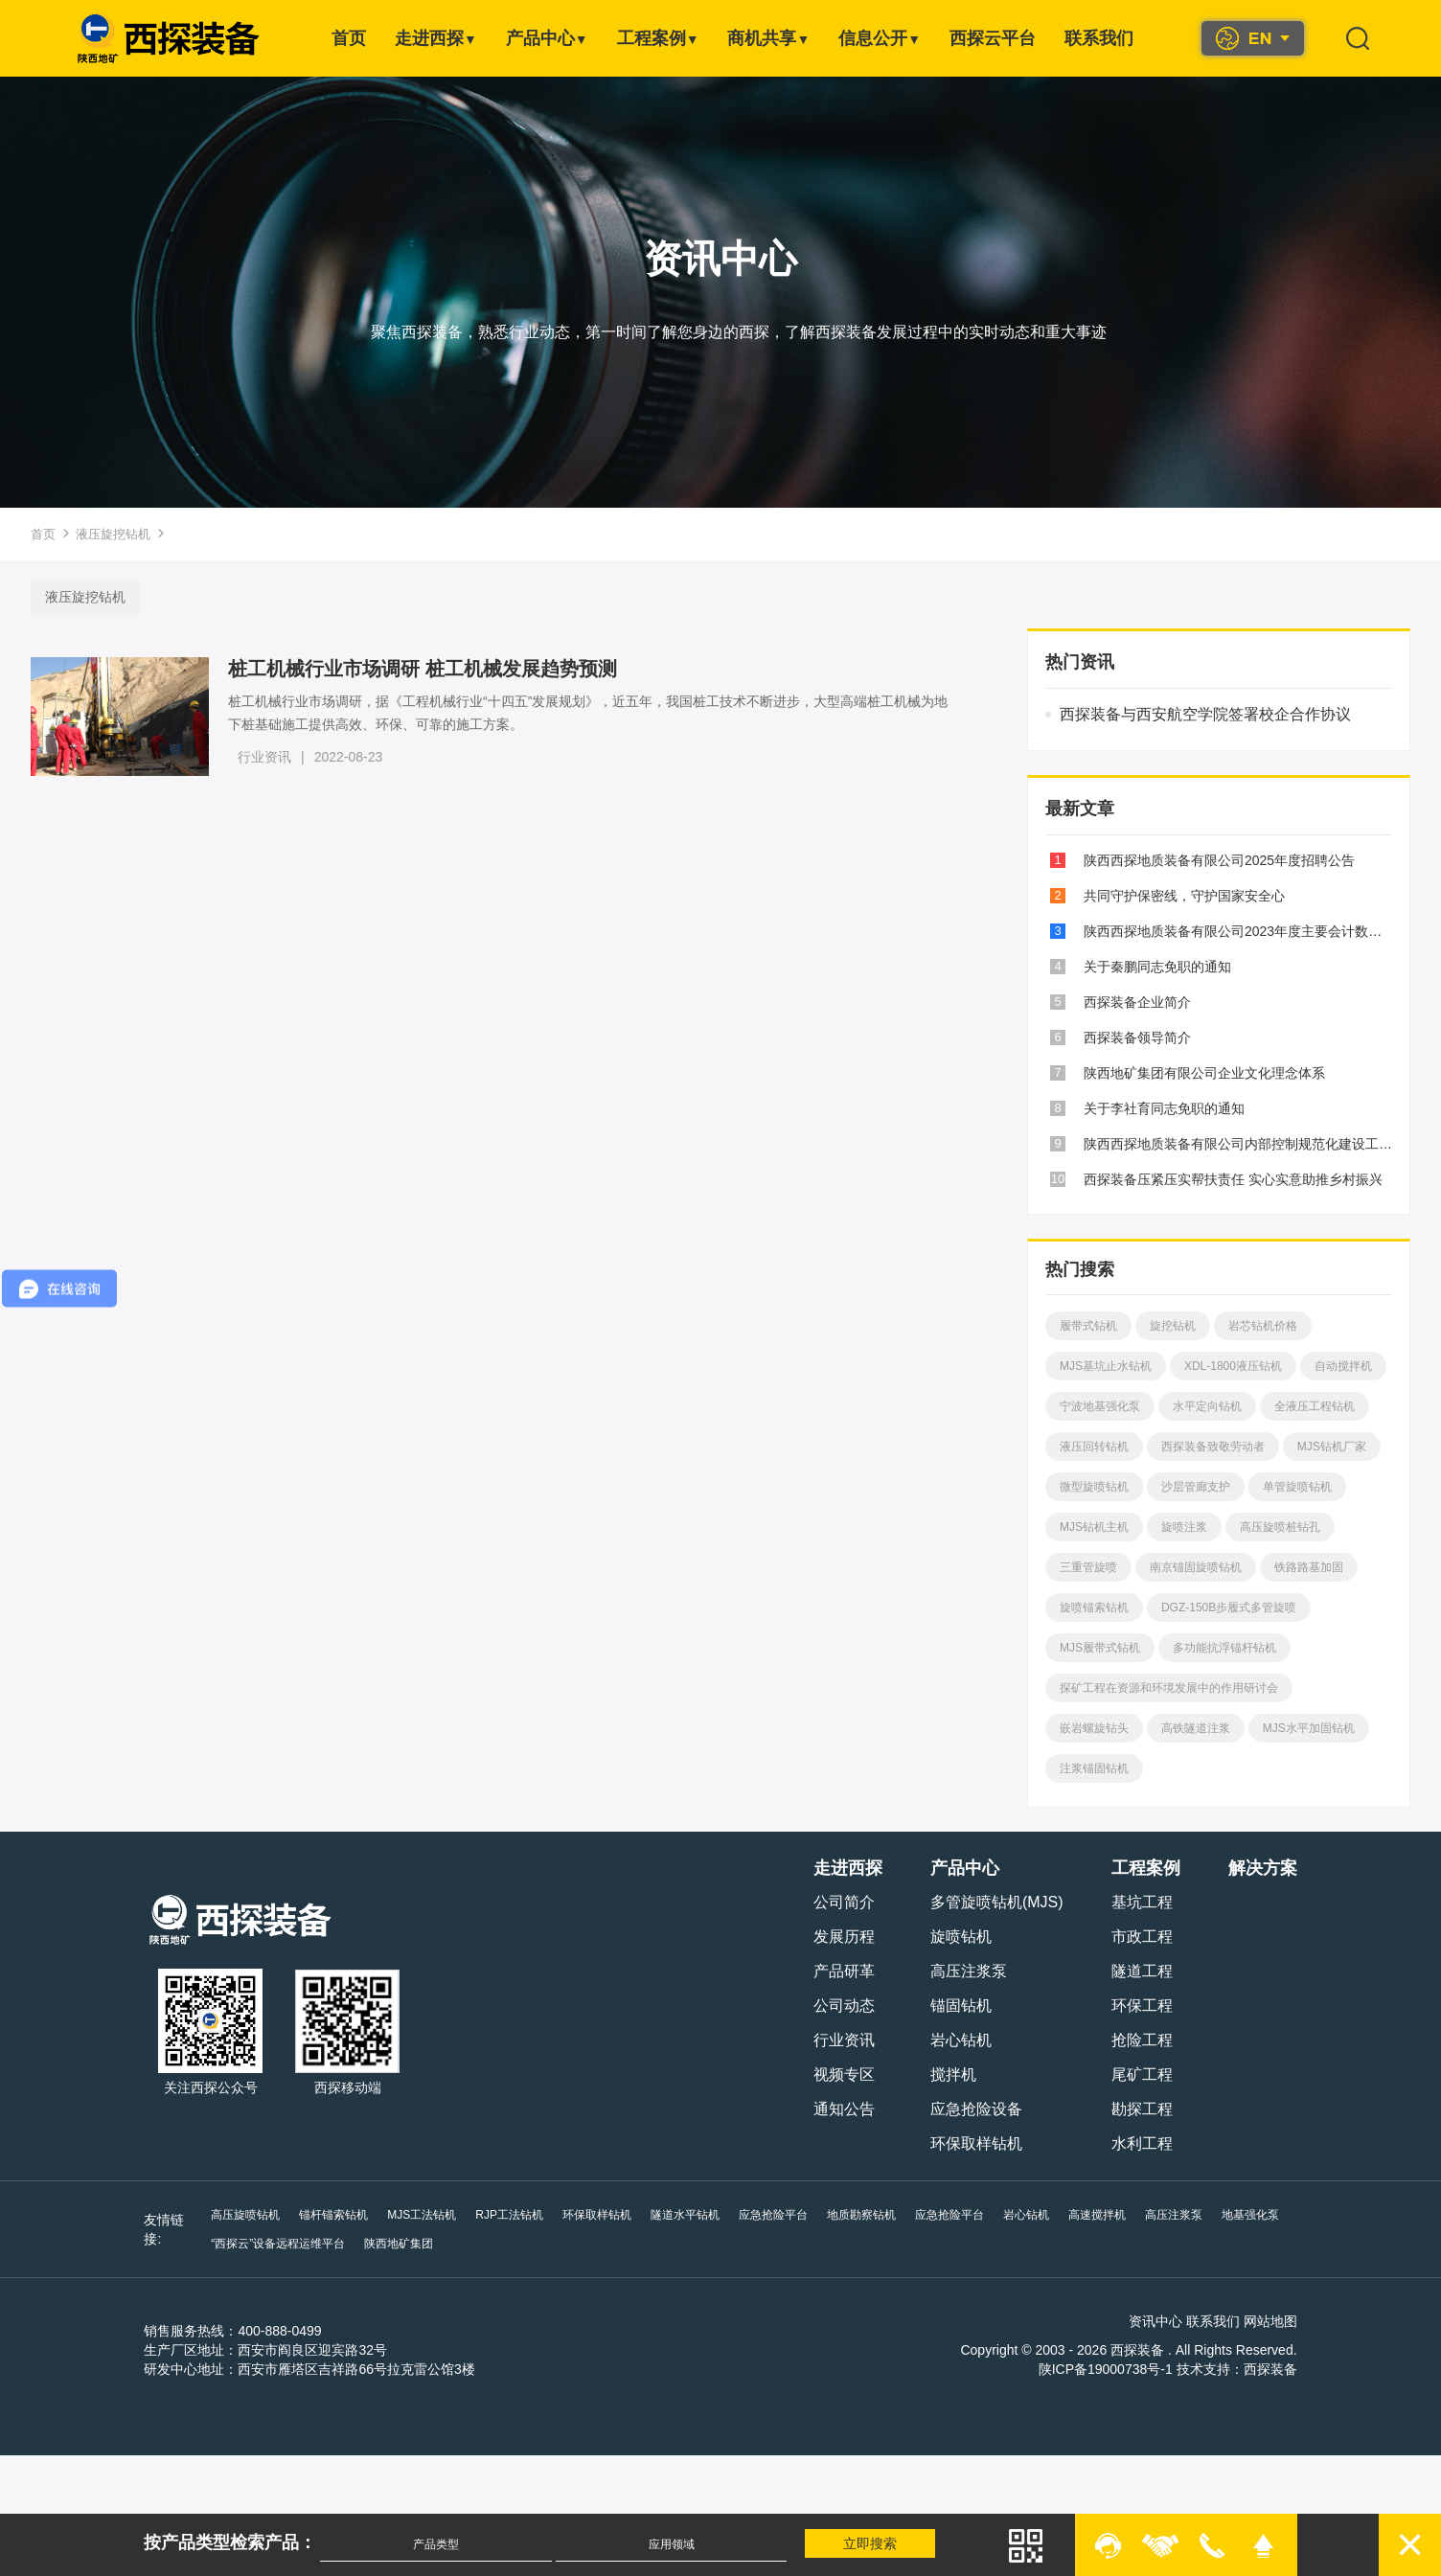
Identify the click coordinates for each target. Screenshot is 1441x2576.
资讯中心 (1157, 2321)
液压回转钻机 (1093, 1446)
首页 (349, 38)
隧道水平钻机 (683, 2215)
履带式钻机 (1087, 1326)
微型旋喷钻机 (1093, 1486)
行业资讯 (266, 756)
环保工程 (1143, 2005)
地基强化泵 (1248, 2215)
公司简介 (846, 1902)
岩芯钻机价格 (1261, 1326)
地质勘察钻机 (859, 2215)
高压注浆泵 (970, 1971)
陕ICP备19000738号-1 (1107, 2369)
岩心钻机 (963, 2040)
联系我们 (1098, 38)
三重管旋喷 (1087, 1567)
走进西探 (436, 38)
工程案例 (658, 38)
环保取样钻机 (978, 2143)
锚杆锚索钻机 (332, 2215)
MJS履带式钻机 (1099, 1647)
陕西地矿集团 (397, 2243)
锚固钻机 (963, 2005)
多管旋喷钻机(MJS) (998, 1902)
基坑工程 (1143, 1902)
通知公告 (846, 2109)
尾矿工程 (1143, 2074)
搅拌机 (955, 2074)
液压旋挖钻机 (113, 534)
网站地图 (1271, 2321)
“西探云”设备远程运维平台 (277, 2243)
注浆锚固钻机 (1093, 1768)
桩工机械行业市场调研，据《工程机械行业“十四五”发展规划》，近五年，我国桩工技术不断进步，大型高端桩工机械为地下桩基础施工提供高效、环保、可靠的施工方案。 (589, 713)
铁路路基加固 (1307, 1567)
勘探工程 (1143, 2109)
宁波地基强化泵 (1099, 1406)
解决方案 (1263, 1868)
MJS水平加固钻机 (1308, 1728)
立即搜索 (872, 2543)
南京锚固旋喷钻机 (1195, 1567)
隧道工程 (1143, 1971)
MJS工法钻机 (420, 2215)
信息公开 (879, 38)
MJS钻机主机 (1093, 1527)
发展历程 (846, 1936)
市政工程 (1143, 1936)
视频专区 (846, 2074)
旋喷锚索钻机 (1093, 1607)
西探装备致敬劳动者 (1212, 1446)
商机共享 (768, 38)
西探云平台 (992, 38)
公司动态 (846, 2005)
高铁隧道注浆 (1194, 1728)
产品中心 (547, 38)
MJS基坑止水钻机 (1105, 1366)
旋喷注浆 (1183, 1527)
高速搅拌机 (1095, 2215)
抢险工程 (1143, 2040)
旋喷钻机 (963, 1936)
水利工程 (1143, 2143)
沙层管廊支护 (1194, 1486)
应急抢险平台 (771, 2215)
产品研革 (846, 1971)
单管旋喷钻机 (1296, 1486)
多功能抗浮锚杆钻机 (1223, 1647)
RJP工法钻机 (508, 2215)
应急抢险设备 (978, 2109)
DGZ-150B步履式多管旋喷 (1227, 1607)
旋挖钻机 (1172, 1326)
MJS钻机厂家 (1330, 1446)
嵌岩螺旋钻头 (1093, 1728)
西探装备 (1271, 2369)
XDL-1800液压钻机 (1232, 1366)
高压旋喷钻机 (244, 2215)
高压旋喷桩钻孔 (1279, 1527)
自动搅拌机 (1342, 1366)
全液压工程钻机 (1313, 1406)
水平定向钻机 (1206, 1406)
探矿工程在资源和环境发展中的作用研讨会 (1168, 1688)
